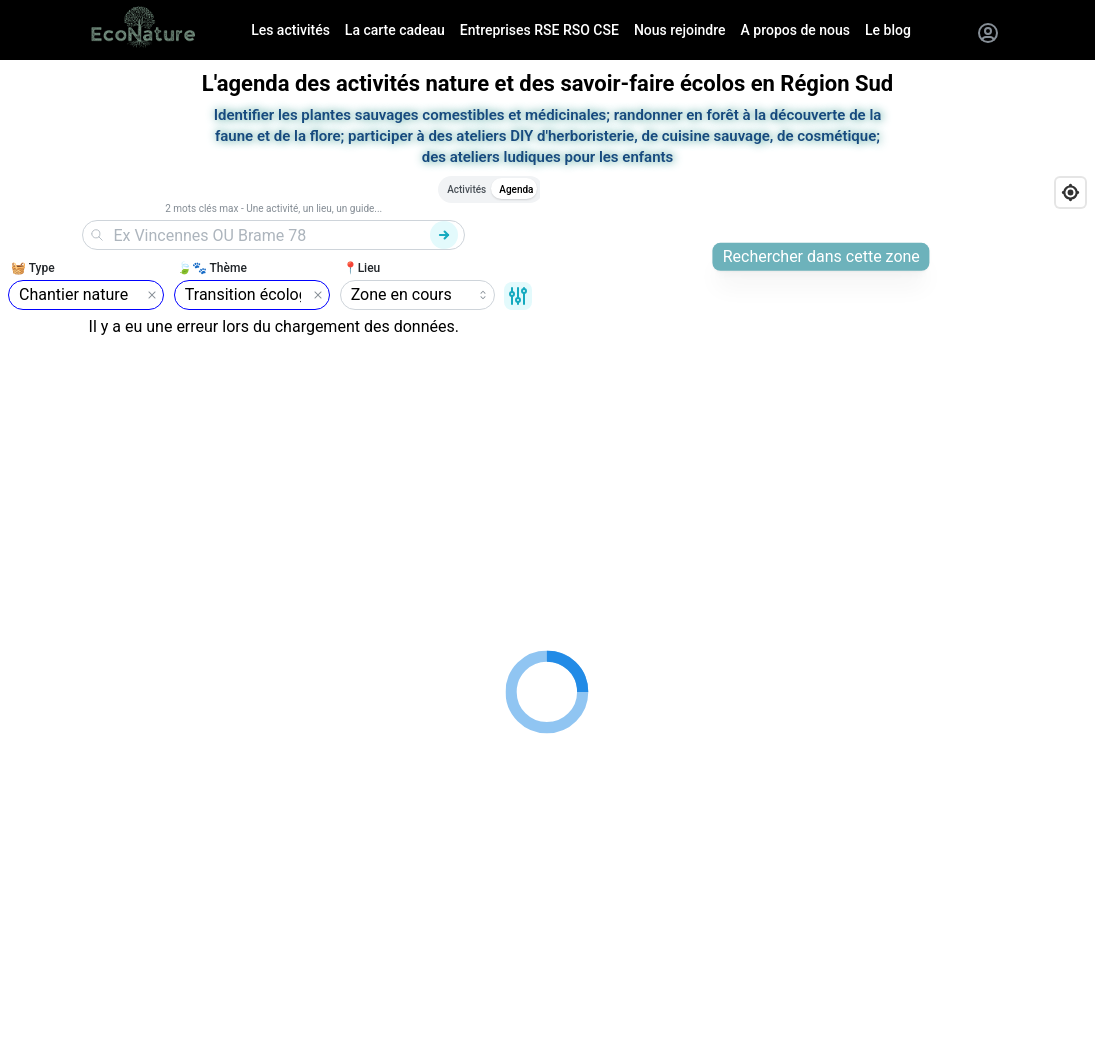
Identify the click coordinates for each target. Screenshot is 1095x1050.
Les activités (290, 30)
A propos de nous (795, 30)
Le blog (888, 30)
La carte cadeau (395, 30)
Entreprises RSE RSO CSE (539, 30)
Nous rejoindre (680, 30)
